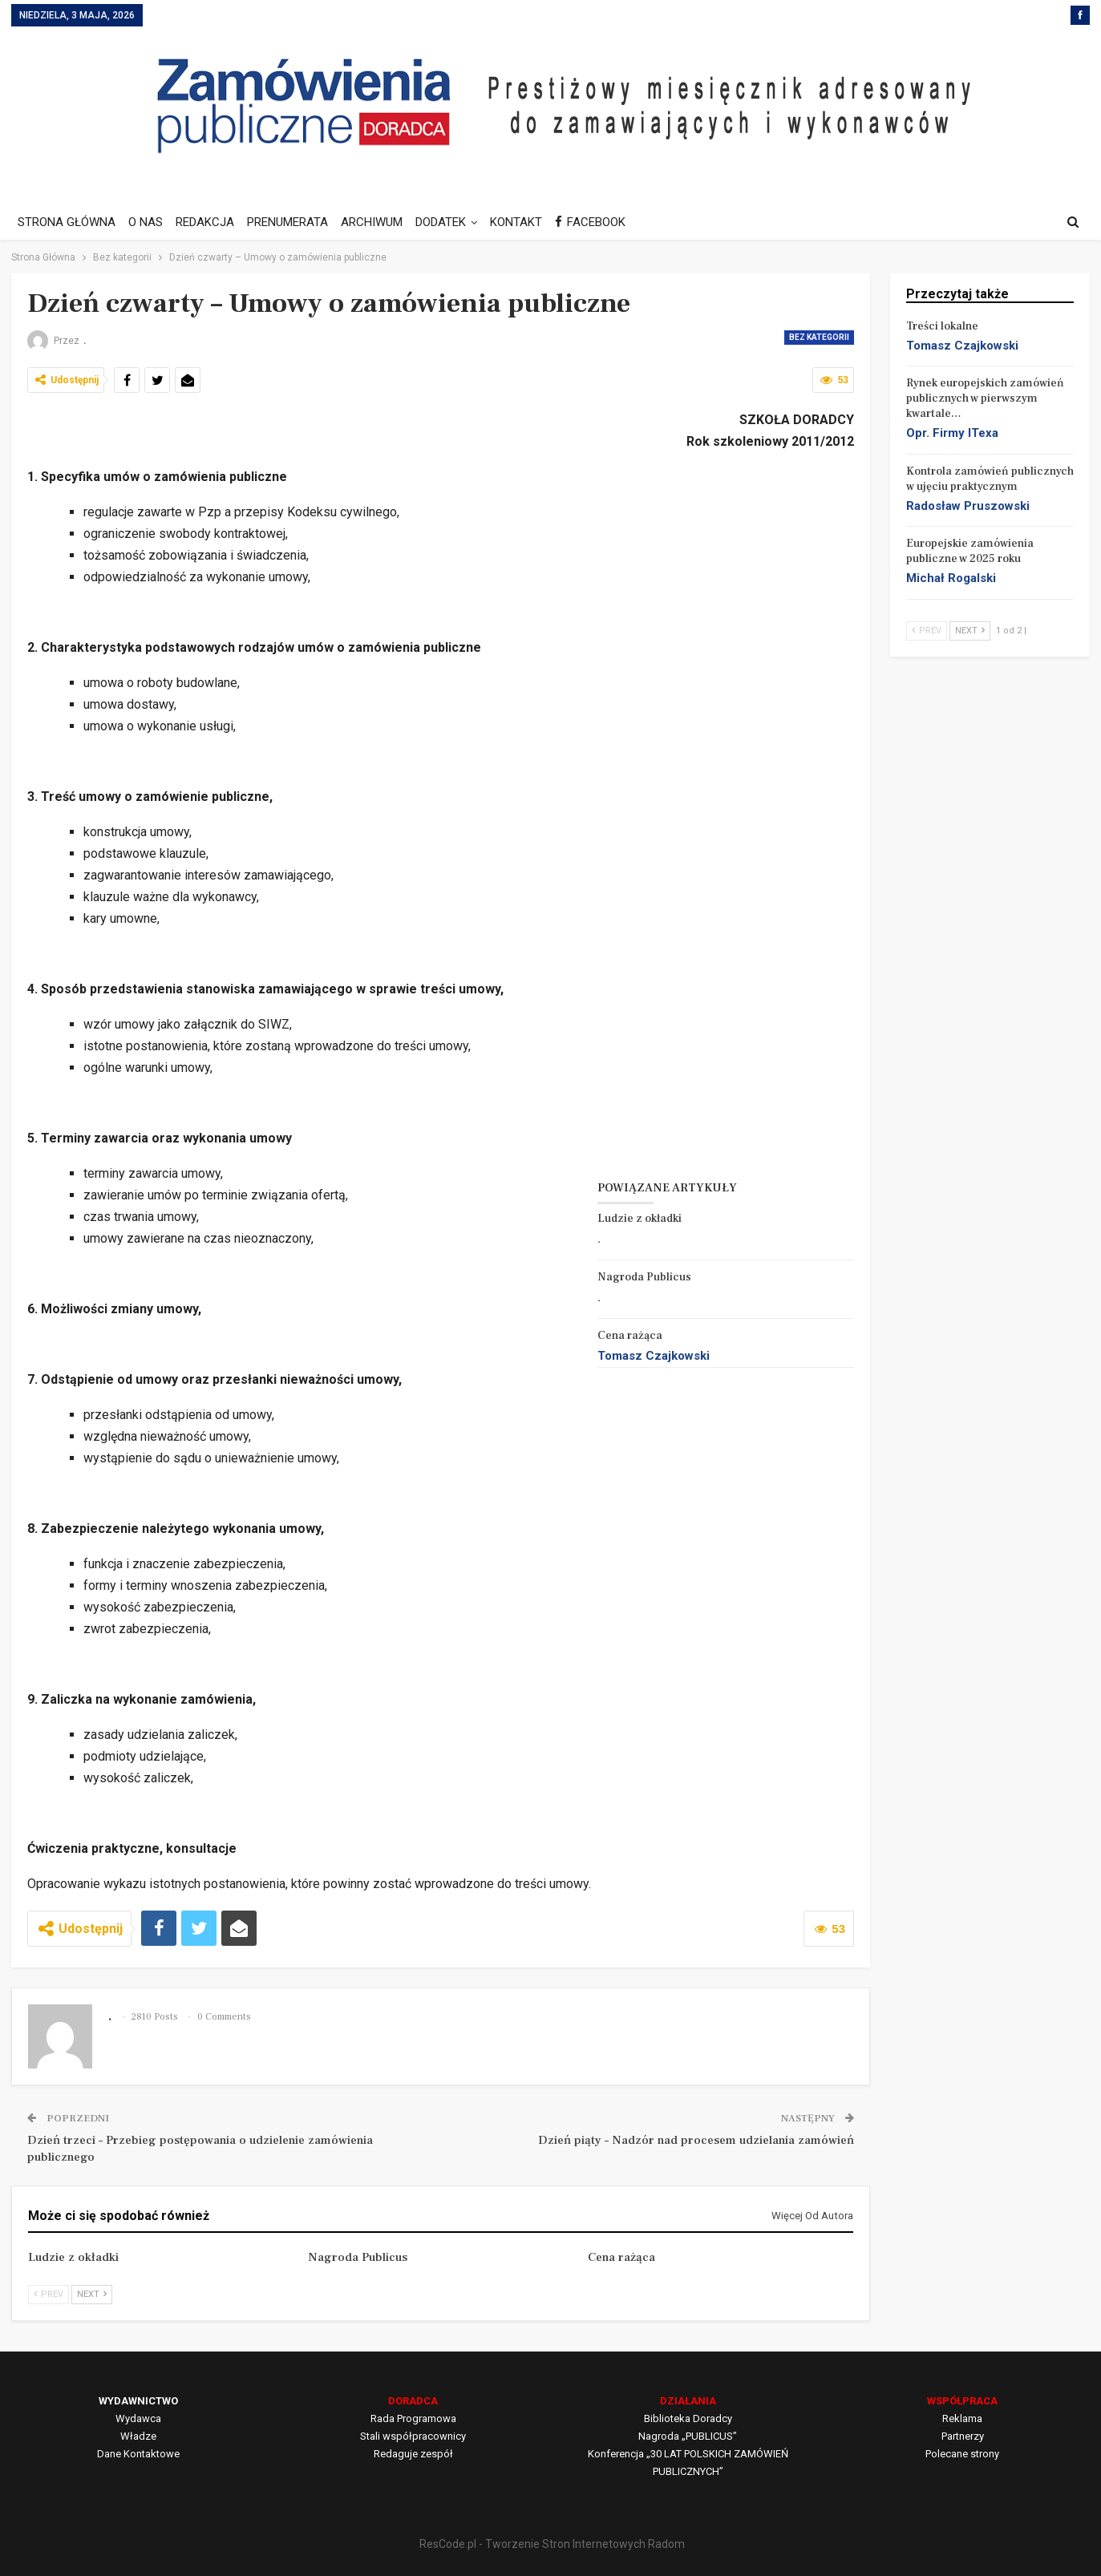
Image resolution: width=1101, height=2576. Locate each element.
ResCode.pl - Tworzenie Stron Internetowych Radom (552, 2544)
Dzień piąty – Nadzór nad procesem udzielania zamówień (696, 2140)
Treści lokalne (942, 326)
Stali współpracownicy (413, 2436)
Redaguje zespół (413, 2454)
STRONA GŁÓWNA (66, 222)
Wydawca (138, 2418)
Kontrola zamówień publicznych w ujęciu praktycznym (990, 479)
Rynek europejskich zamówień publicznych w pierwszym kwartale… (985, 398)
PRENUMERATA (294, 222)
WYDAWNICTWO (138, 2401)
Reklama (962, 2418)
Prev (48, 2294)
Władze (138, 2436)
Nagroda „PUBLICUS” (687, 2436)
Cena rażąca (629, 1335)
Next (92, 2294)
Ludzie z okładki (639, 1218)
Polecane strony (962, 2454)
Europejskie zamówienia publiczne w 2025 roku (970, 551)
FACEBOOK (607, 222)
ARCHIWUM (381, 222)
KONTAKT (530, 222)
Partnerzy (962, 2436)
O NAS (148, 222)
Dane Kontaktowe (138, 2454)
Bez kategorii (819, 337)
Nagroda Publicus (644, 1277)
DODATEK (452, 222)
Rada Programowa (413, 2418)
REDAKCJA (209, 222)
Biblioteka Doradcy (688, 2418)
